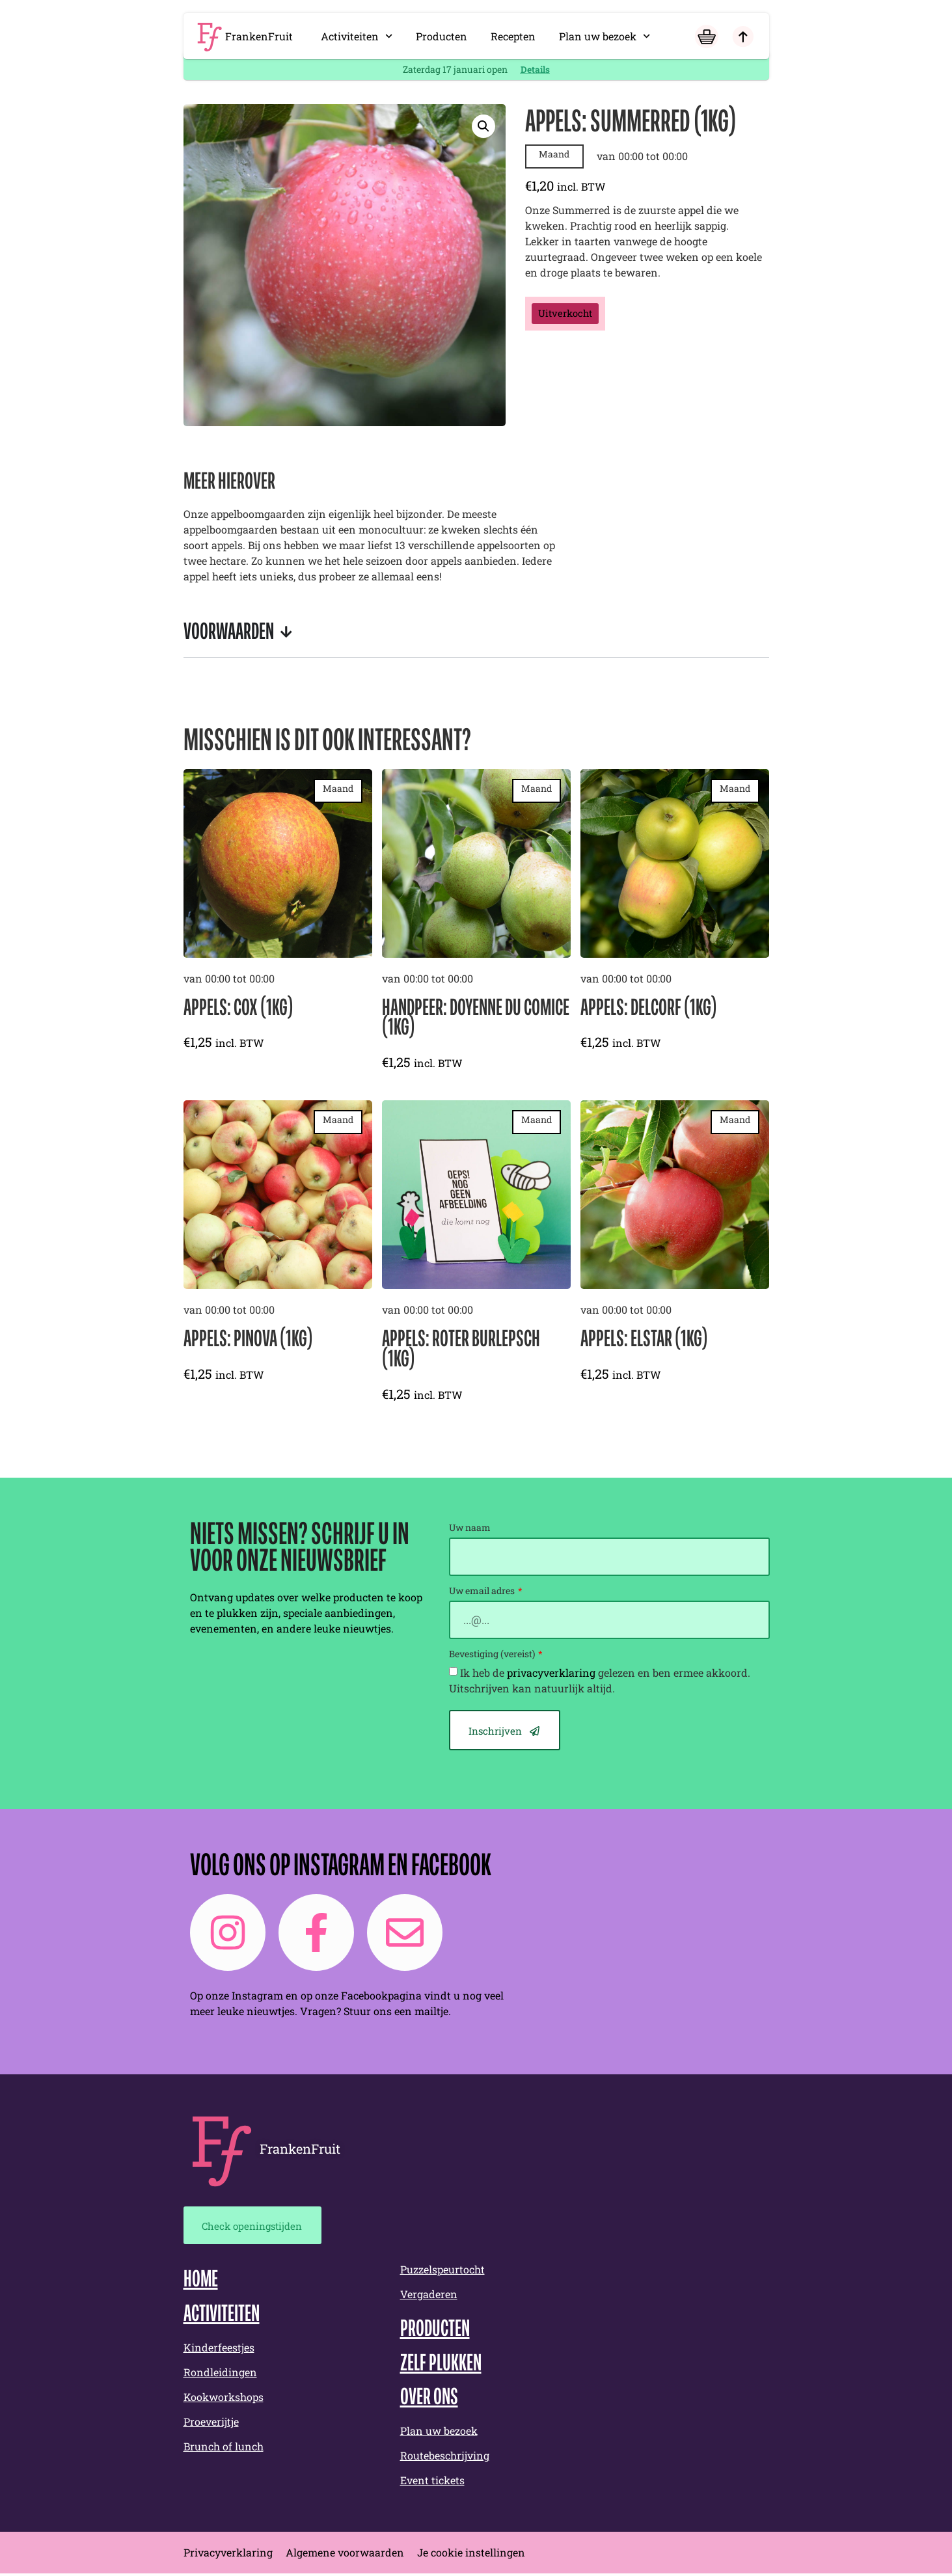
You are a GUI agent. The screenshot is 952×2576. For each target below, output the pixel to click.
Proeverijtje (211, 2424)
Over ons (429, 2400)
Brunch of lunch (224, 2449)
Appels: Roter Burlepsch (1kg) (461, 1350)
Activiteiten (356, 36)
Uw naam (470, 1528)
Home (201, 2283)
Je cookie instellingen (471, 2555)
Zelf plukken (441, 2366)
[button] (483, 126)
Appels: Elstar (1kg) (644, 1340)
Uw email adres (483, 1591)
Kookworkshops (224, 2399)
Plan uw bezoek (604, 36)
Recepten (513, 36)
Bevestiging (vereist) (493, 1654)
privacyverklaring (551, 1672)
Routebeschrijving (444, 2458)
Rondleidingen (220, 2374)
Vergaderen (428, 2296)
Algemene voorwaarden (345, 2555)
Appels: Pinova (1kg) (248, 1340)
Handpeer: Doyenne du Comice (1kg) (475, 1019)
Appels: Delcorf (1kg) (648, 1009)
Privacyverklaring (228, 2555)
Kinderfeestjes (219, 2350)
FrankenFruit (259, 36)
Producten (441, 36)
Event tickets (432, 2482)
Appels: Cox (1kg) (238, 1009)
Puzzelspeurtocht (442, 2271)
